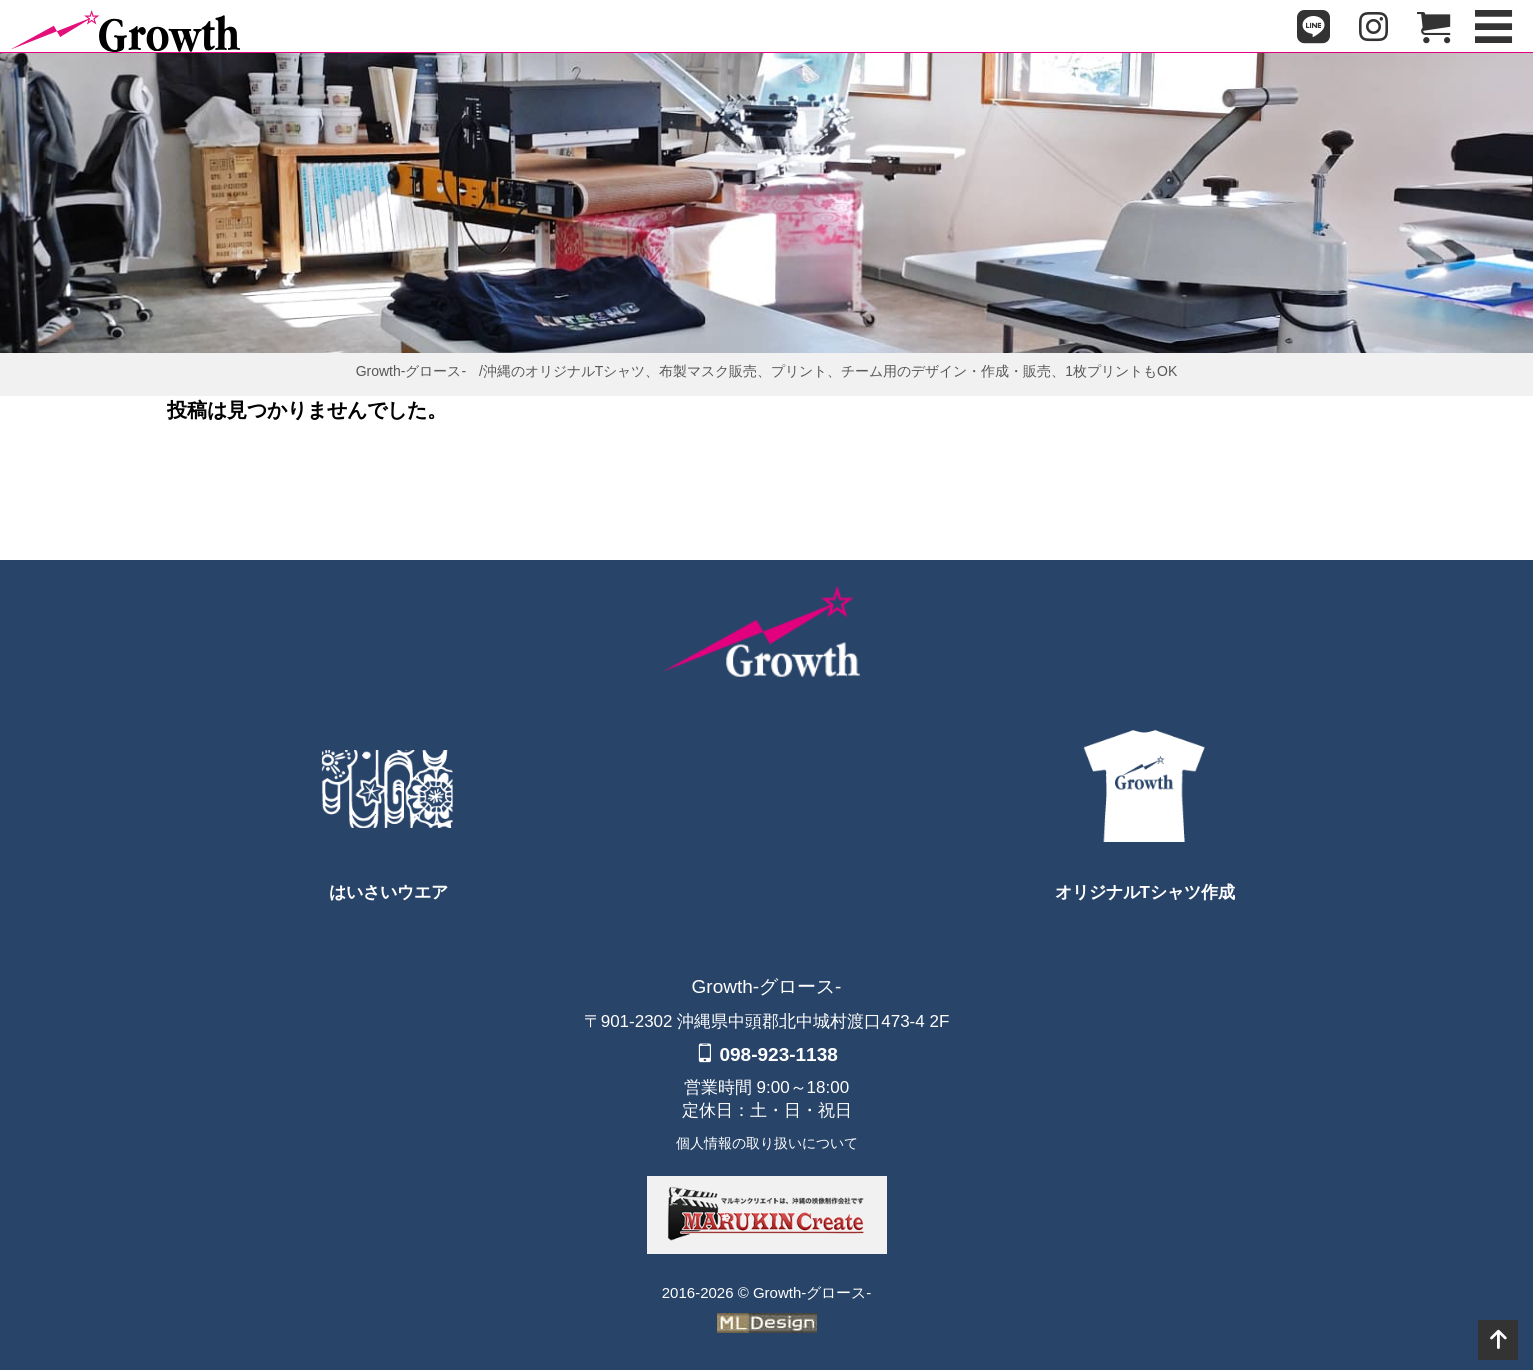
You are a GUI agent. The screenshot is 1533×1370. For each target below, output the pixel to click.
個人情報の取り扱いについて (767, 1143)
